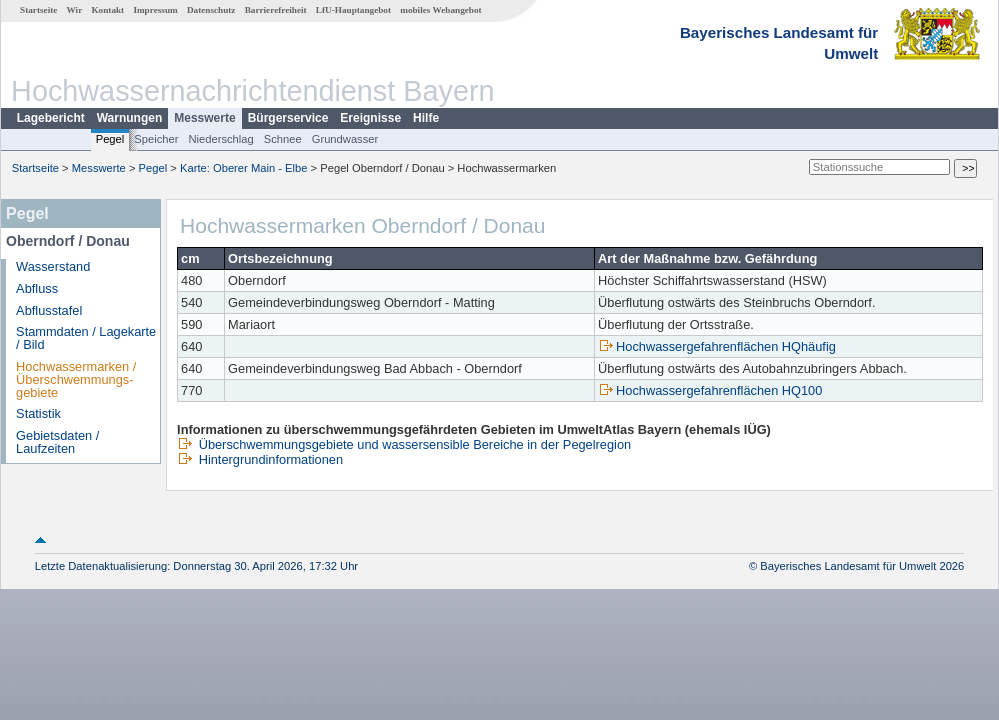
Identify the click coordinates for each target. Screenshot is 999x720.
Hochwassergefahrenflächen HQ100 (710, 390)
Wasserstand (53, 266)
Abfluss (37, 288)
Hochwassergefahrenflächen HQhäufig (717, 346)
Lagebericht (51, 118)
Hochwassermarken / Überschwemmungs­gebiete (76, 379)
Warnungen (130, 118)
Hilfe (426, 118)
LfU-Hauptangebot (353, 10)
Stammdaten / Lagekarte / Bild (86, 338)
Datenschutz (211, 10)
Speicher (156, 139)
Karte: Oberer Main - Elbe (243, 168)
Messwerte (204, 118)
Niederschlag (220, 139)
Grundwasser (345, 139)
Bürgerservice (288, 118)
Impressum (155, 10)
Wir (75, 10)
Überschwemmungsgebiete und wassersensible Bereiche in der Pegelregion (404, 444)
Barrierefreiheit (276, 10)
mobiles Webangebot (440, 10)
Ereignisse (370, 118)
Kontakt (107, 10)
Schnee (283, 139)
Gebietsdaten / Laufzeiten (57, 442)
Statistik (38, 413)
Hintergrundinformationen (260, 459)
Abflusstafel (49, 310)
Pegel (110, 139)
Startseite (38, 10)
